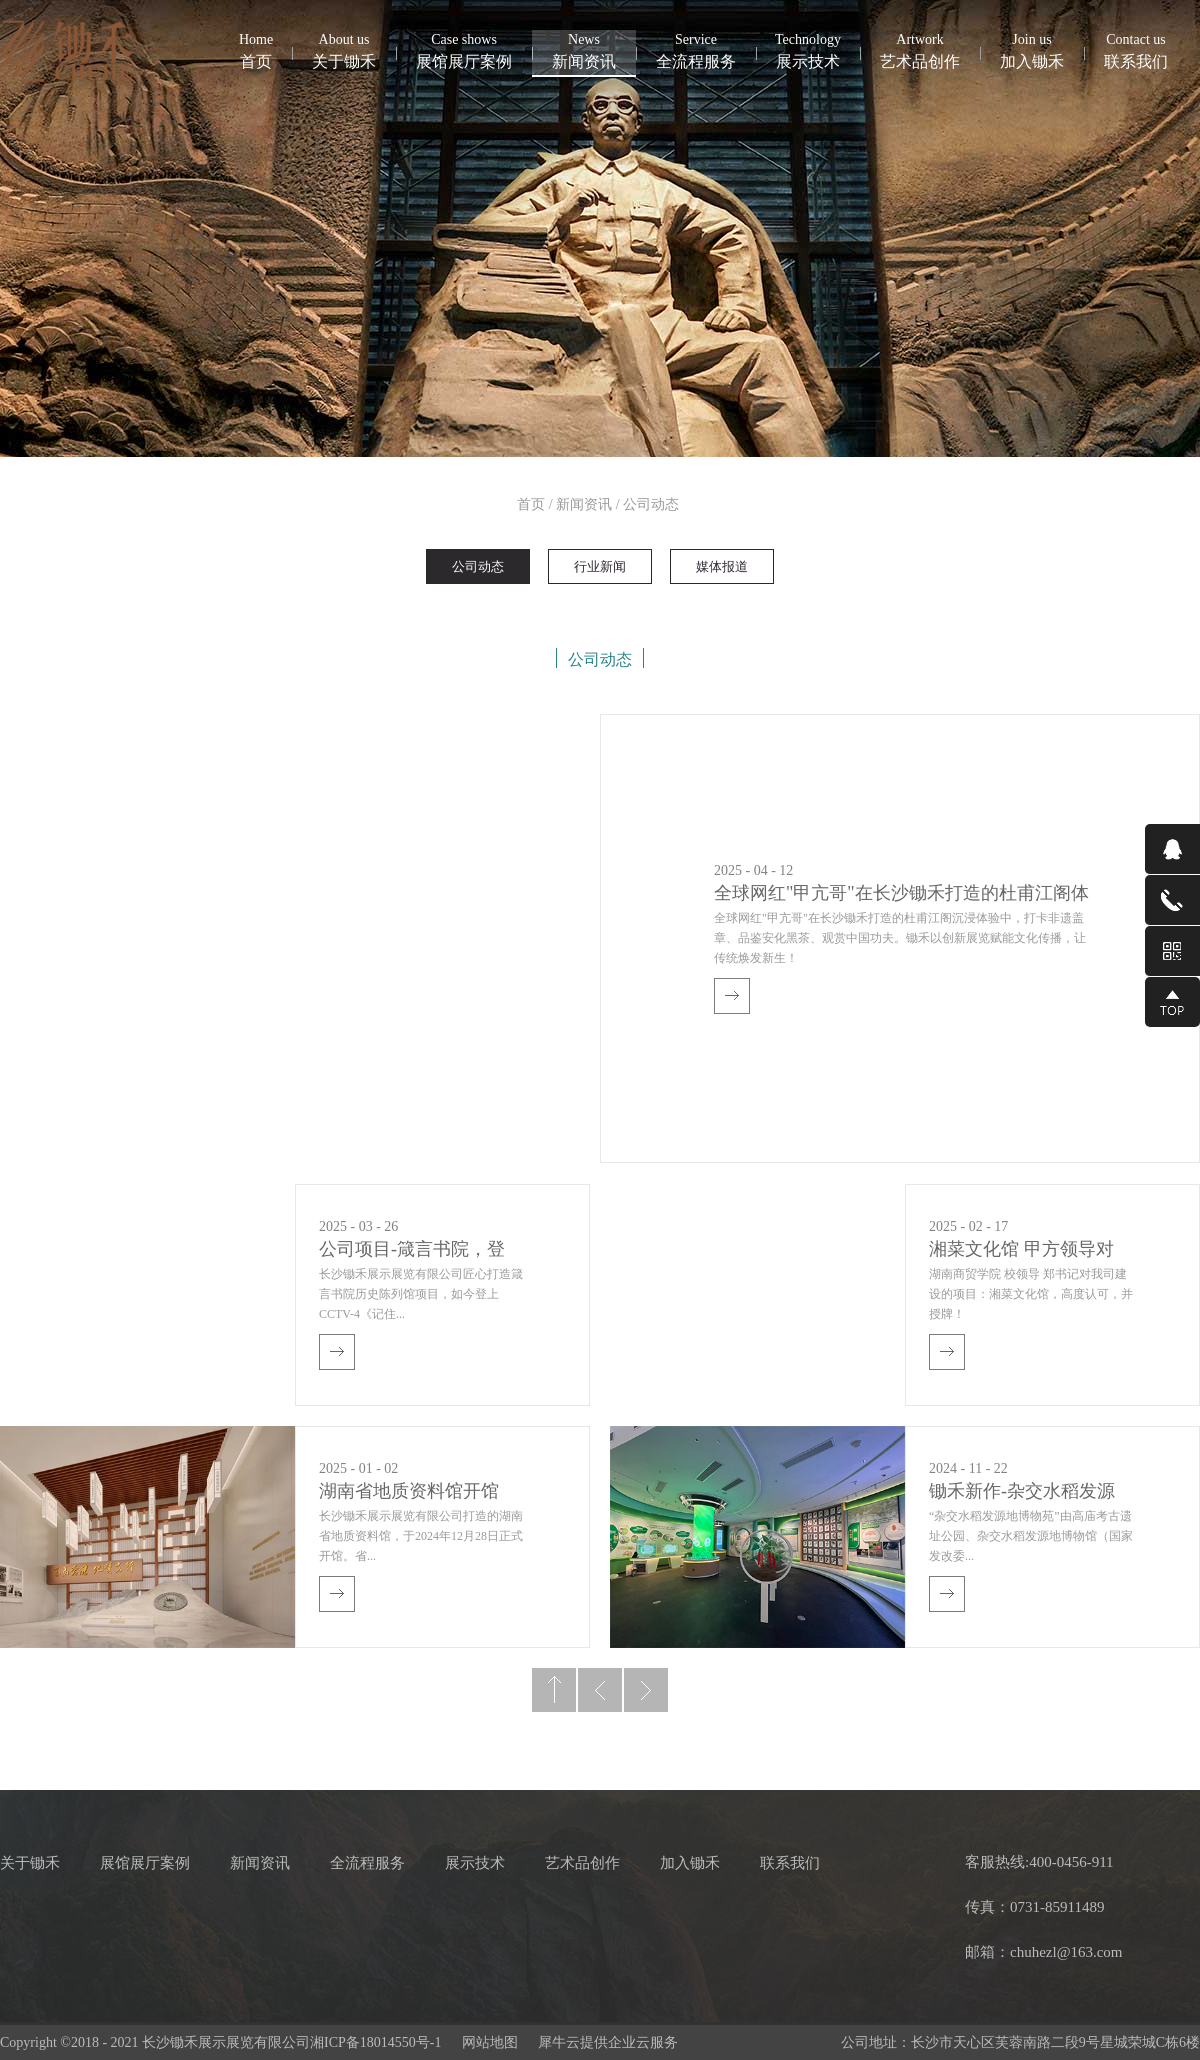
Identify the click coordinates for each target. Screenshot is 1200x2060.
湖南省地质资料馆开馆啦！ (409, 1493)
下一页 (646, 1690)
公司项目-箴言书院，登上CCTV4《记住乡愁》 (412, 1251)
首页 (256, 50)
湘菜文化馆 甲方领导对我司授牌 (1021, 1251)
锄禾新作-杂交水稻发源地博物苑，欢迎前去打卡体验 (1028, 1493)
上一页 (600, 1690)
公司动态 (651, 504)
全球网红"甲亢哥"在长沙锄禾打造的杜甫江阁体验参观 (901, 895)
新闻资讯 (584, 504)
